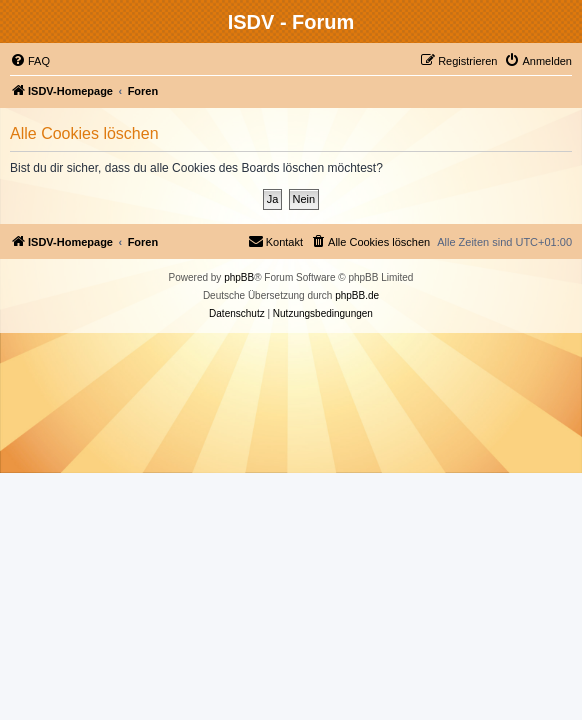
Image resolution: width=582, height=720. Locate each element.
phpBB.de (357, 295)
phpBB (239, 277)
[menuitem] (30, 61)
